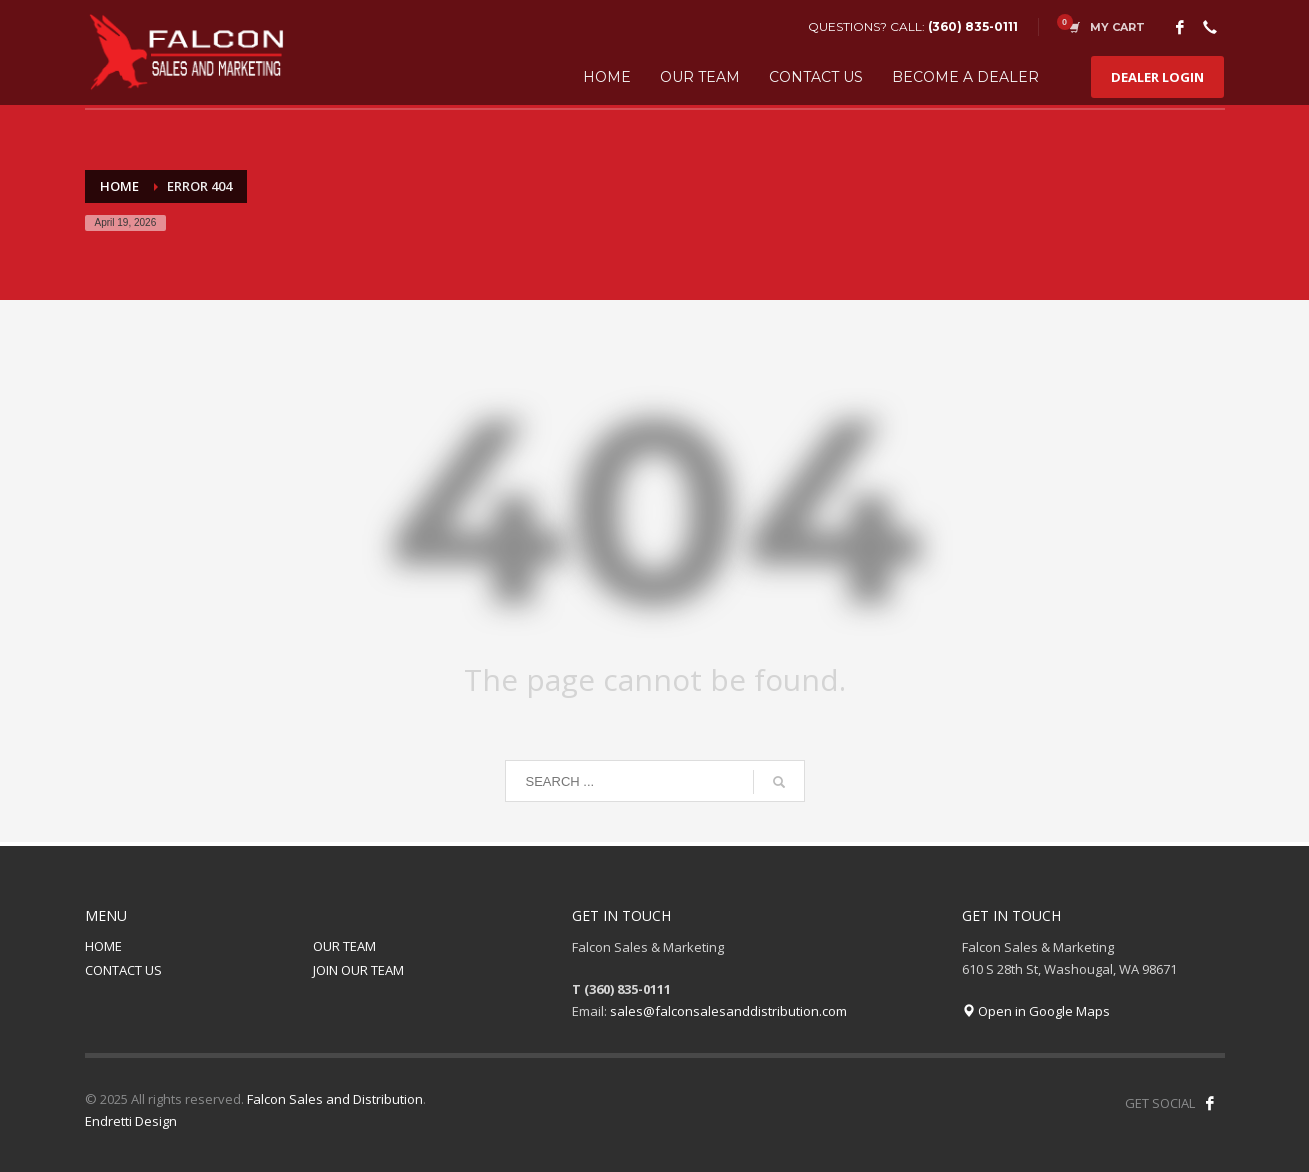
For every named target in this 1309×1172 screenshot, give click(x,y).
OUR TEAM (344, 946)
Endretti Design (131, 1121)
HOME (103, 946)
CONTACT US (123, 970)
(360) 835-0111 (973, 26)
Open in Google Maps (1036, 1011)
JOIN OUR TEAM (358, 970)
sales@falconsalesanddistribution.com (728, 1011)
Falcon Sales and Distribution (335, 1099)
